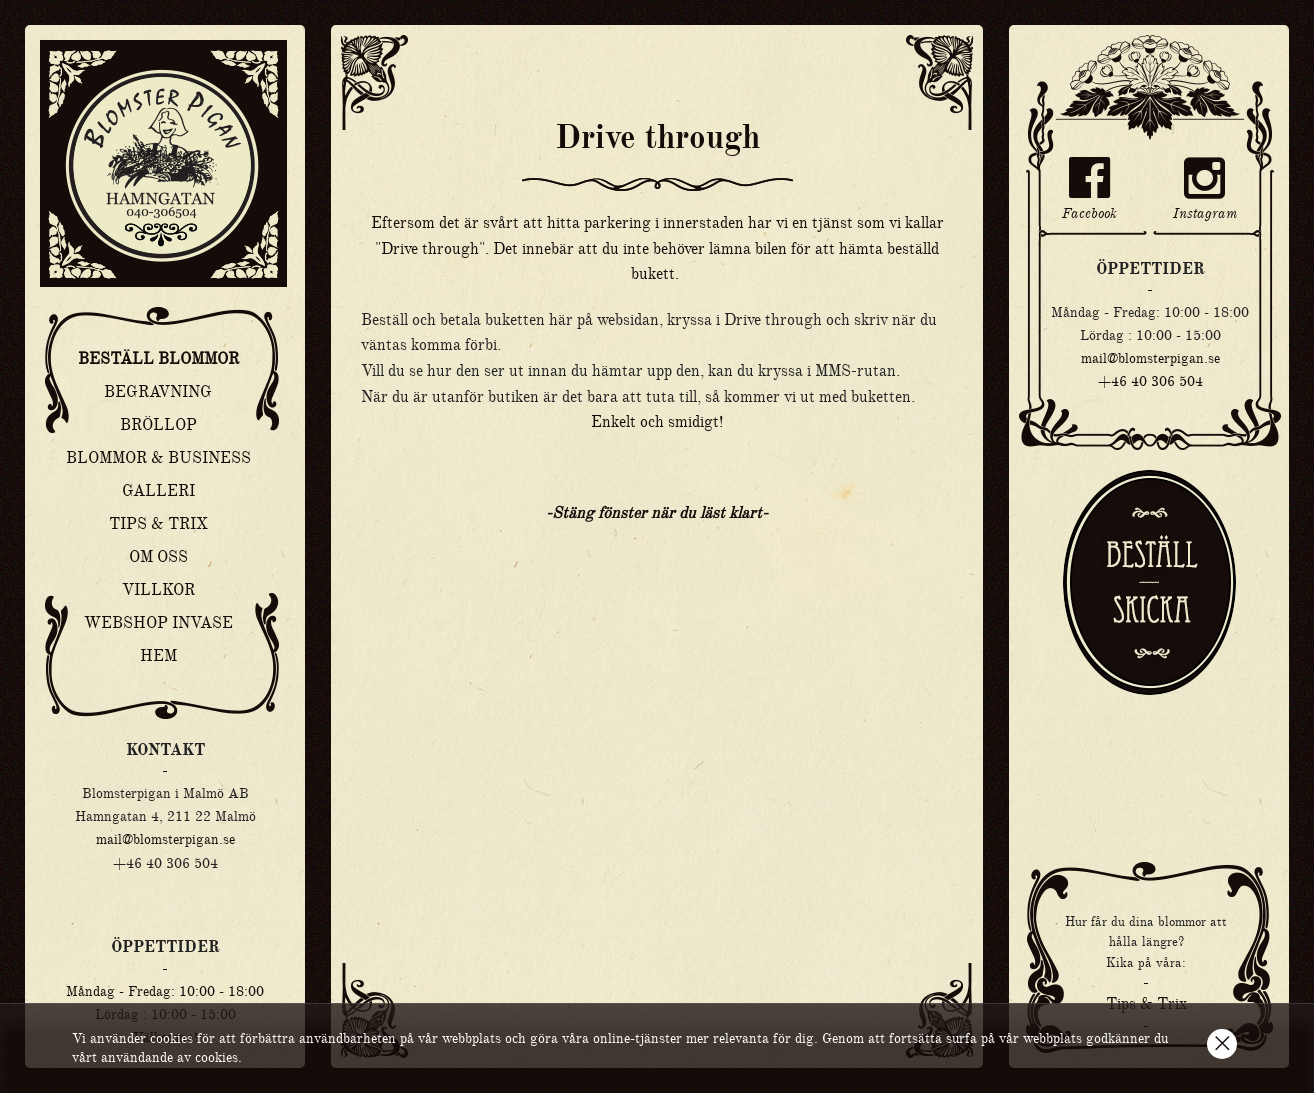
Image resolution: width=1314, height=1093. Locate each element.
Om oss (158, 557)
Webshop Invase (158, 623)
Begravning (158, 392)
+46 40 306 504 (1150, 381)
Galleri (158, 491)
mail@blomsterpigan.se (165, 839)
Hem (158, 656)
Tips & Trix (158, 524)
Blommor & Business (158, 458)
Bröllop (158, 425)
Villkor (158, 590)
